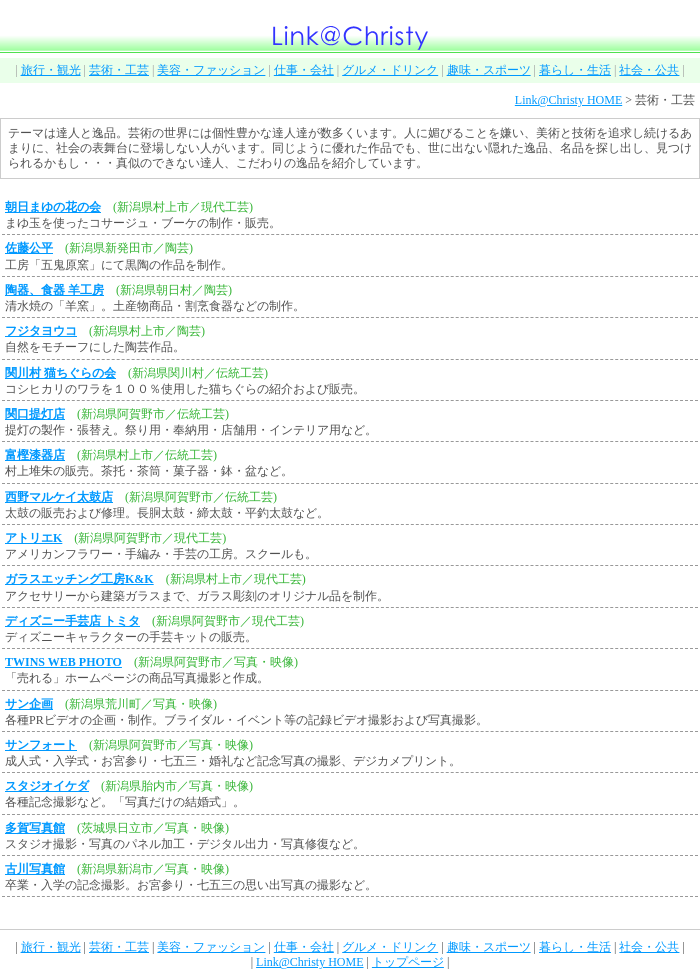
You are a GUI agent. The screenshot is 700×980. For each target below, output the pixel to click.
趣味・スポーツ (489, 70)
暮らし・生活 (575, 70)
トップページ (408, 962)
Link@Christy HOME (568, 100)
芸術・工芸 (119, 70)
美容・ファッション (211, 70)
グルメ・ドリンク (390, 70)
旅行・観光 (51, 70)
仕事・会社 (304, 70)
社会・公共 (649, 70)
